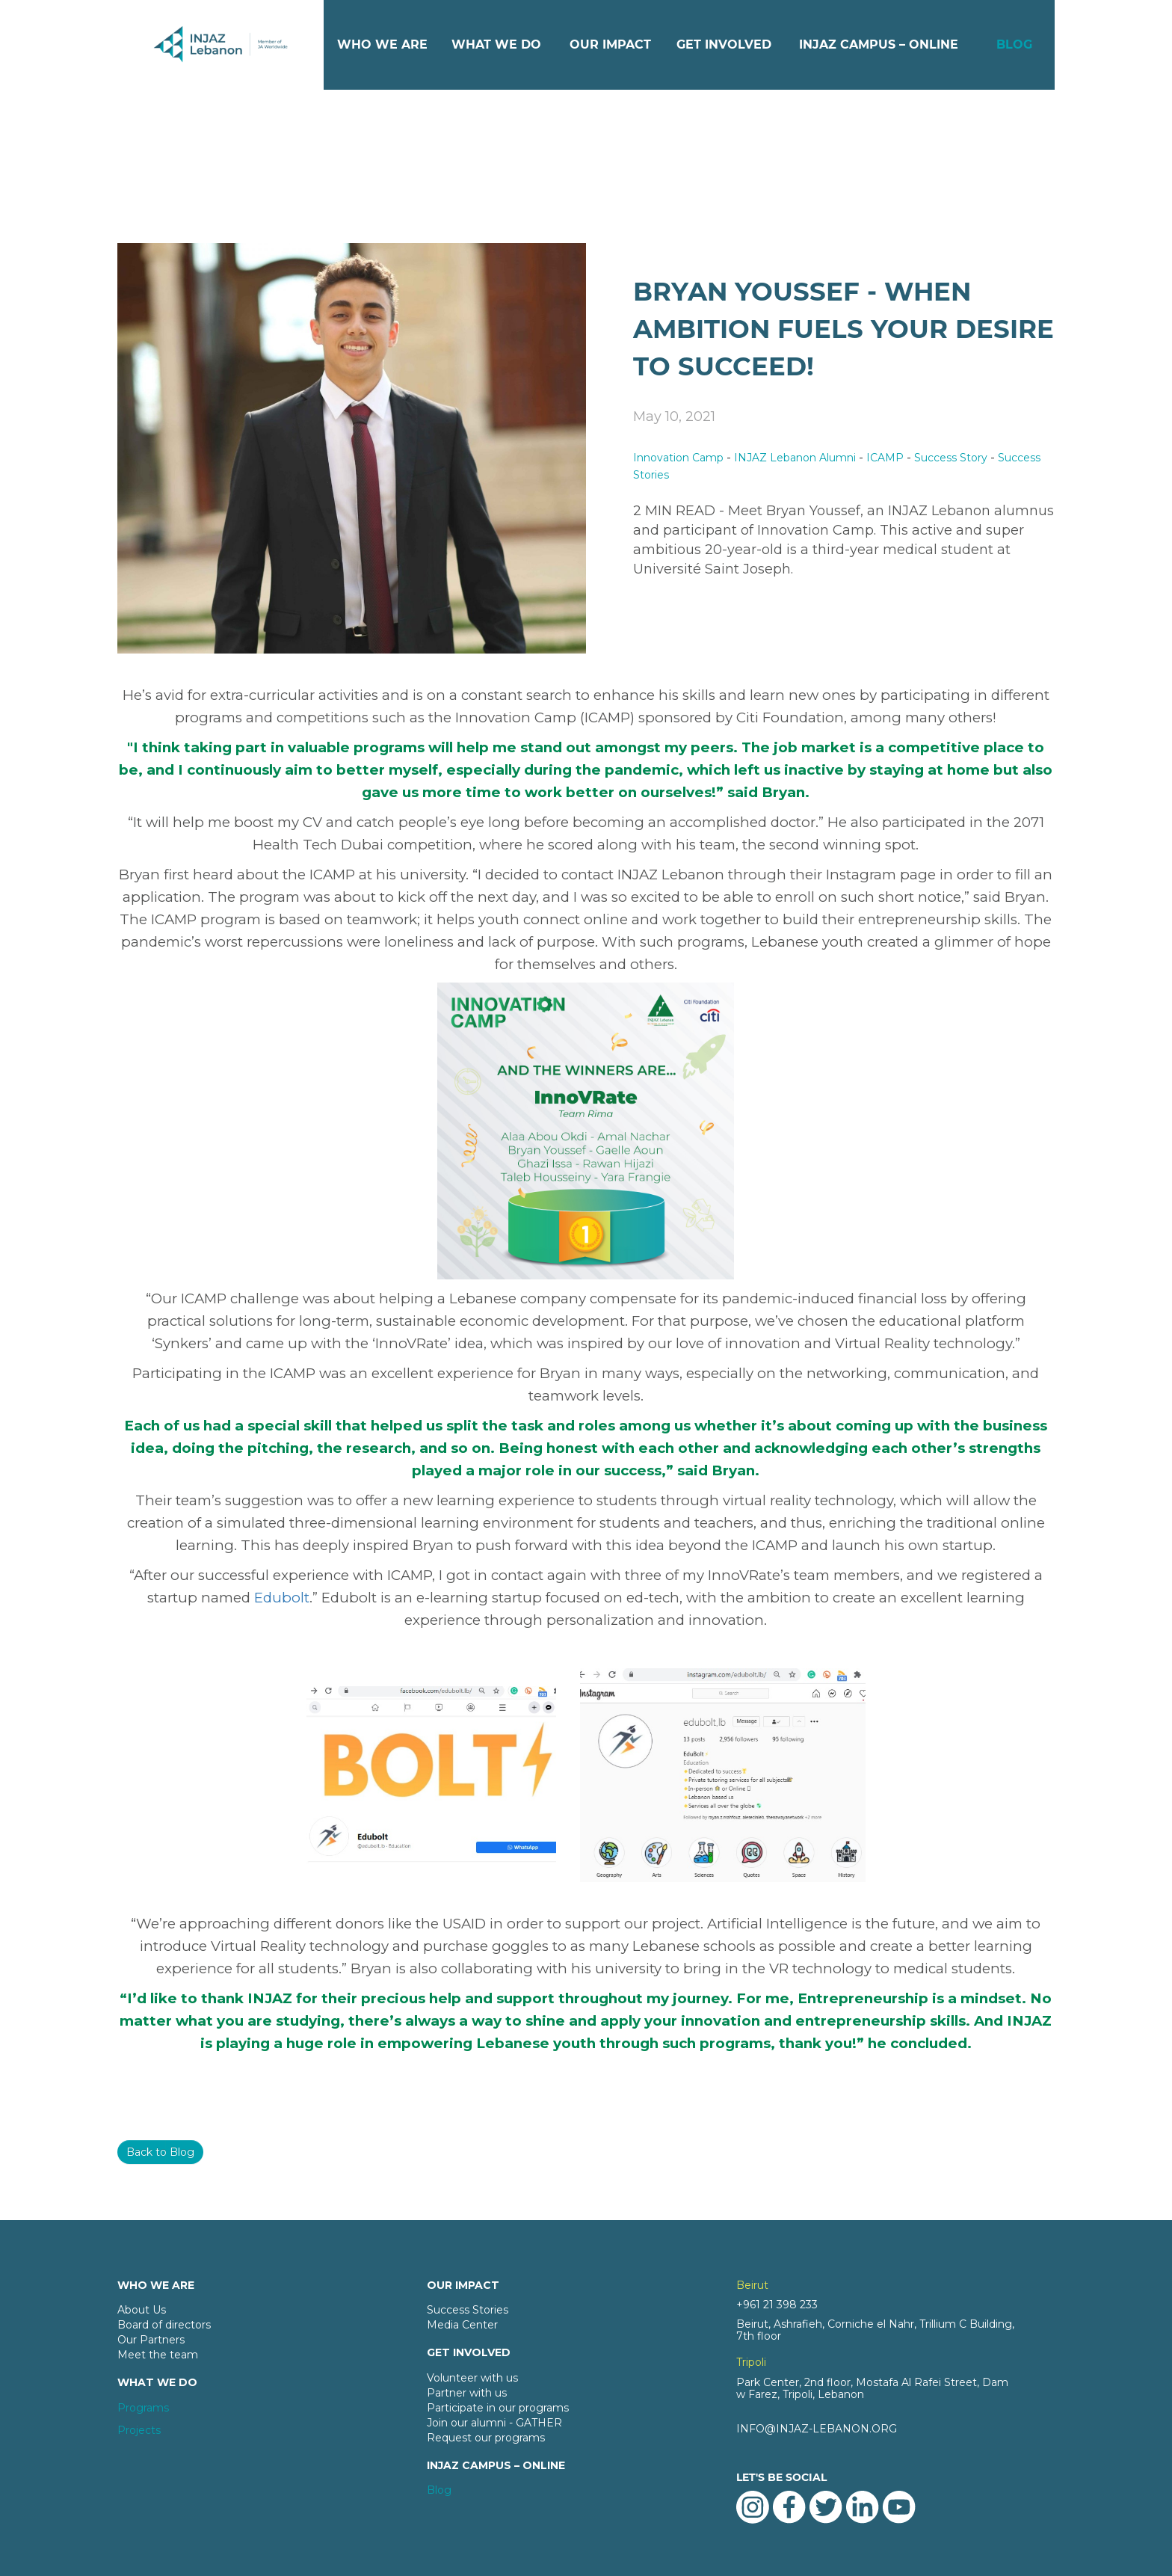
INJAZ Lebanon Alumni (795, 457)
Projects (139, 2430)
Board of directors (164, 2324)
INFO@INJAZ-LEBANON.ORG (816, 2428)
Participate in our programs (498, 2407)
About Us (141, 2310)
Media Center (462, 2324)
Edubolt (281, 1597)
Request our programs (486, 2437)
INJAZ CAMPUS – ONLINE (878, 44)
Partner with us (467, 2393)
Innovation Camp (678, 457)
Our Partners (151, 2339)
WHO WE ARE (382, 44)
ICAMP (885, 457)
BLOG (1014, 44)
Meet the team (157, 2354)
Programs (143, 2407)
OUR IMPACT (610, 44)
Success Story (950, 457)
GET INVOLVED (723, 44)
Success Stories (467, 2310)
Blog (439, 2490)
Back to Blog (160, 2152)
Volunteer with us (472, 2378)
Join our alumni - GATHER (494, 2422)
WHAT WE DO (496, 44)
